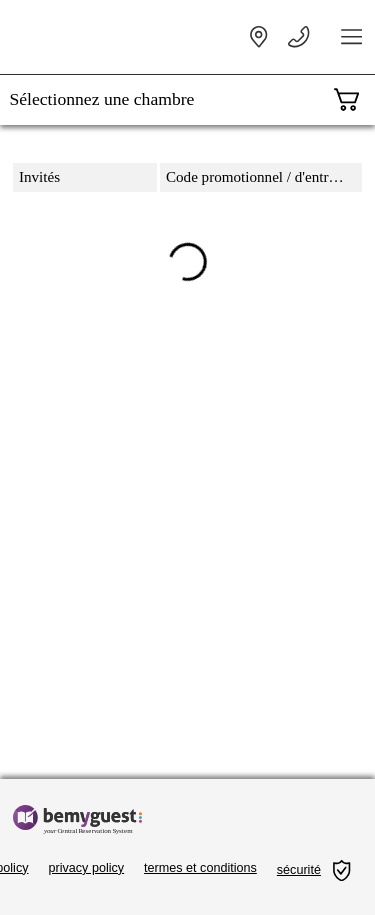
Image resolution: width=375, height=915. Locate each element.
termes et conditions (200, 868)
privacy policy (87, 868)
